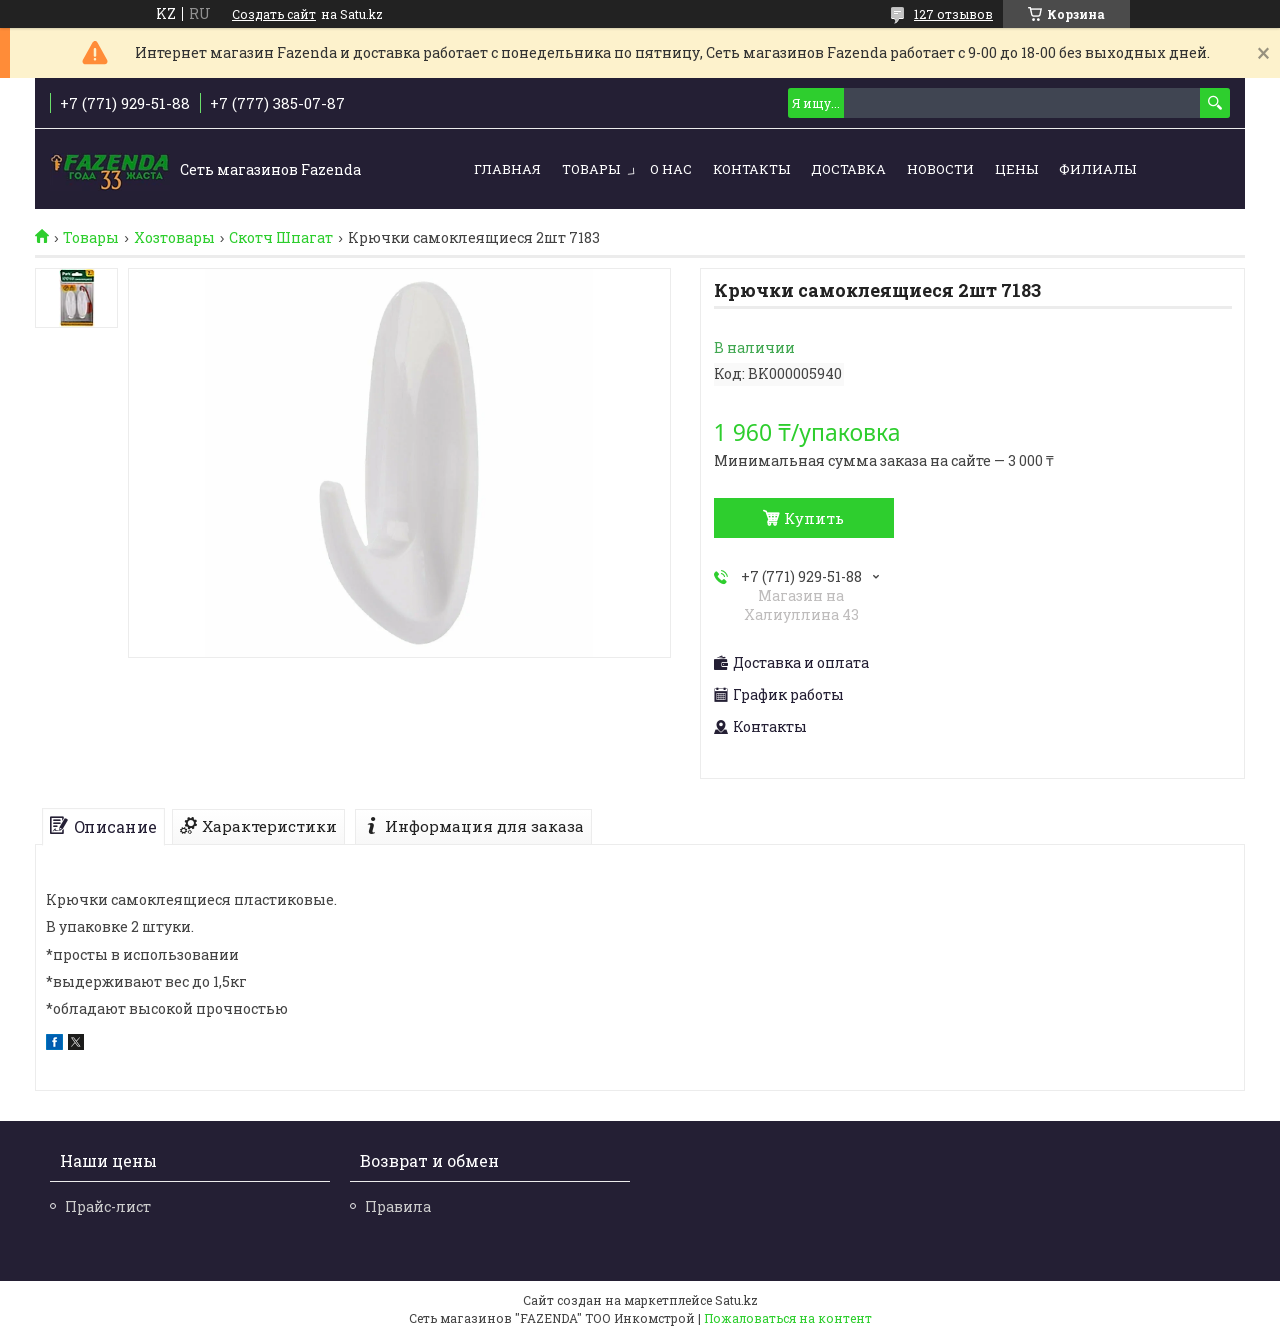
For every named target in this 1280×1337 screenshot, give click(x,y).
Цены (1016, 169)
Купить (814, 518)
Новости (940, 169)
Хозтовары (174, 238)
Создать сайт (274, 14)
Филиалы (1097, 169)
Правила (398, 1206)
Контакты (751, 169)
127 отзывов (953, 14)
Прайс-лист (108, 1206)
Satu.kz (736, 1300)
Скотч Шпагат (281, 238)
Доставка (848, 169)
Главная (507, 169)
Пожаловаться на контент (788, 1318)
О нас (671, 169)
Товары (591, 169)
